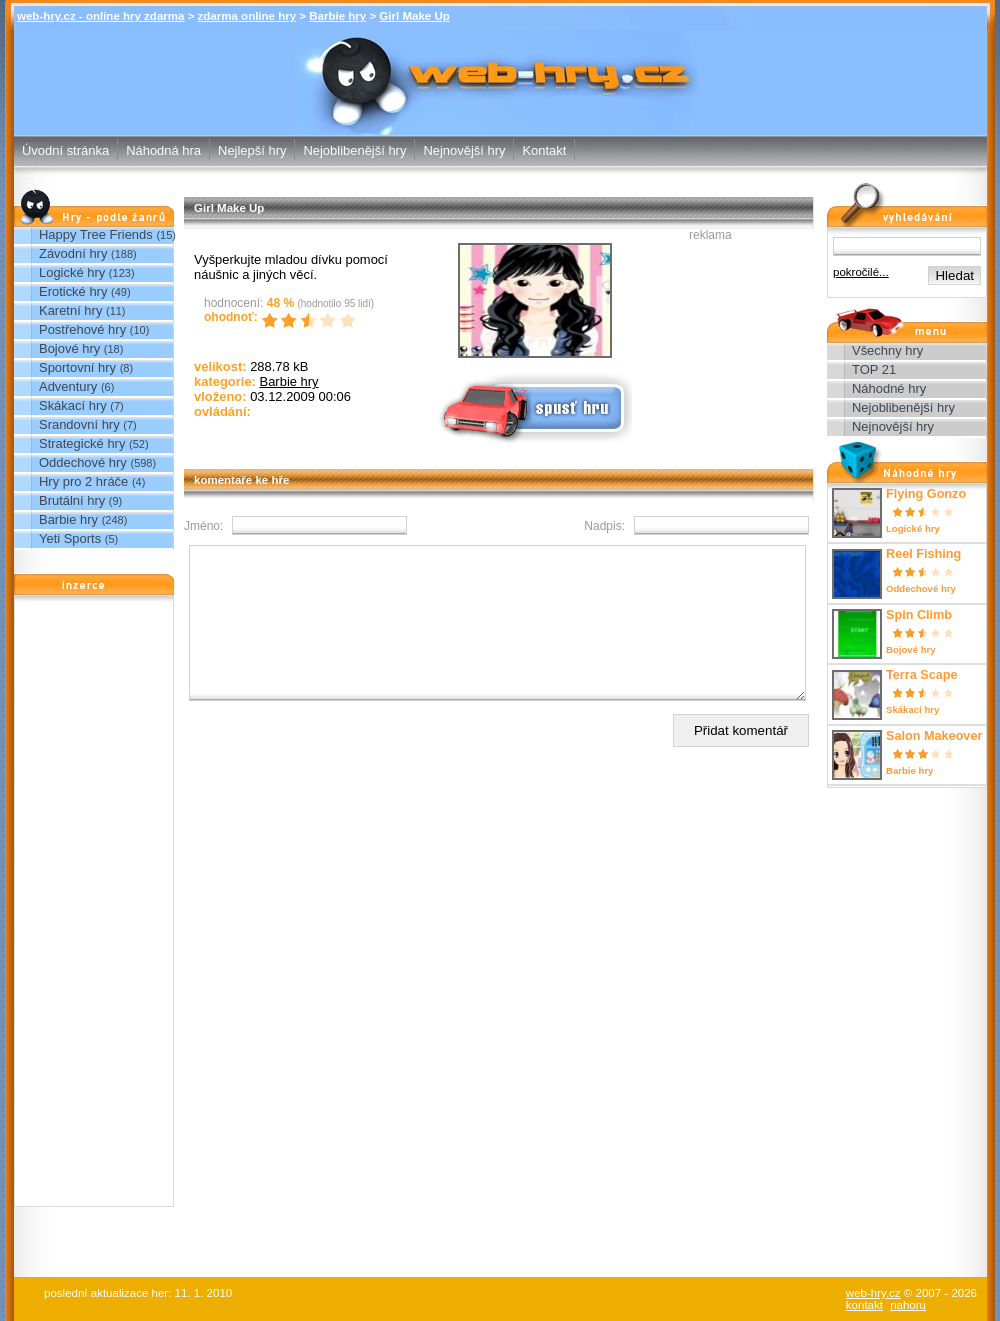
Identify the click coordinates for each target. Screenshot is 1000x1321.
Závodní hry (73, 253)
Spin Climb (919, 615)
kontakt (864, 1305)
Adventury (68, 386)
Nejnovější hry (464, 150)
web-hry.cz (873, 1293)
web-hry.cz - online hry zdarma (100, 16)
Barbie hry (337, 16)
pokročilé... (861, 272)
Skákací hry (73, 405)
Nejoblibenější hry (354, 150)
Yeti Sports (70, 538)
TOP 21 (874, 369)
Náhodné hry (889, 388)
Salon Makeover (934, 736)
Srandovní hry (79, 424)
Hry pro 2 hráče (83, 481)
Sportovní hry (77, 367)
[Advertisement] (94, 906)
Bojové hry (69, 348)
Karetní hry (70, 310)
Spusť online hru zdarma (533, 406)
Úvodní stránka (65, 150)
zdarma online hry (247, 16)
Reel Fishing (923, 554)
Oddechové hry (83, 462)
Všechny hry (887, 350)
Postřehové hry (82, 329)
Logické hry (72, 272)
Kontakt (544, 150)
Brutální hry (72, 500)
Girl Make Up (414, 16)
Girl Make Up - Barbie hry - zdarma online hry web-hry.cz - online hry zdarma (500, 68)
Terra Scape (922, 675)
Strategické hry (82, 443)
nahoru (908, 1305)
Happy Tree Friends (96, 234)
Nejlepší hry (252, 150)
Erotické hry (73, 291)
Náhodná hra (163, 150)
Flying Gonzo (926, 494)
